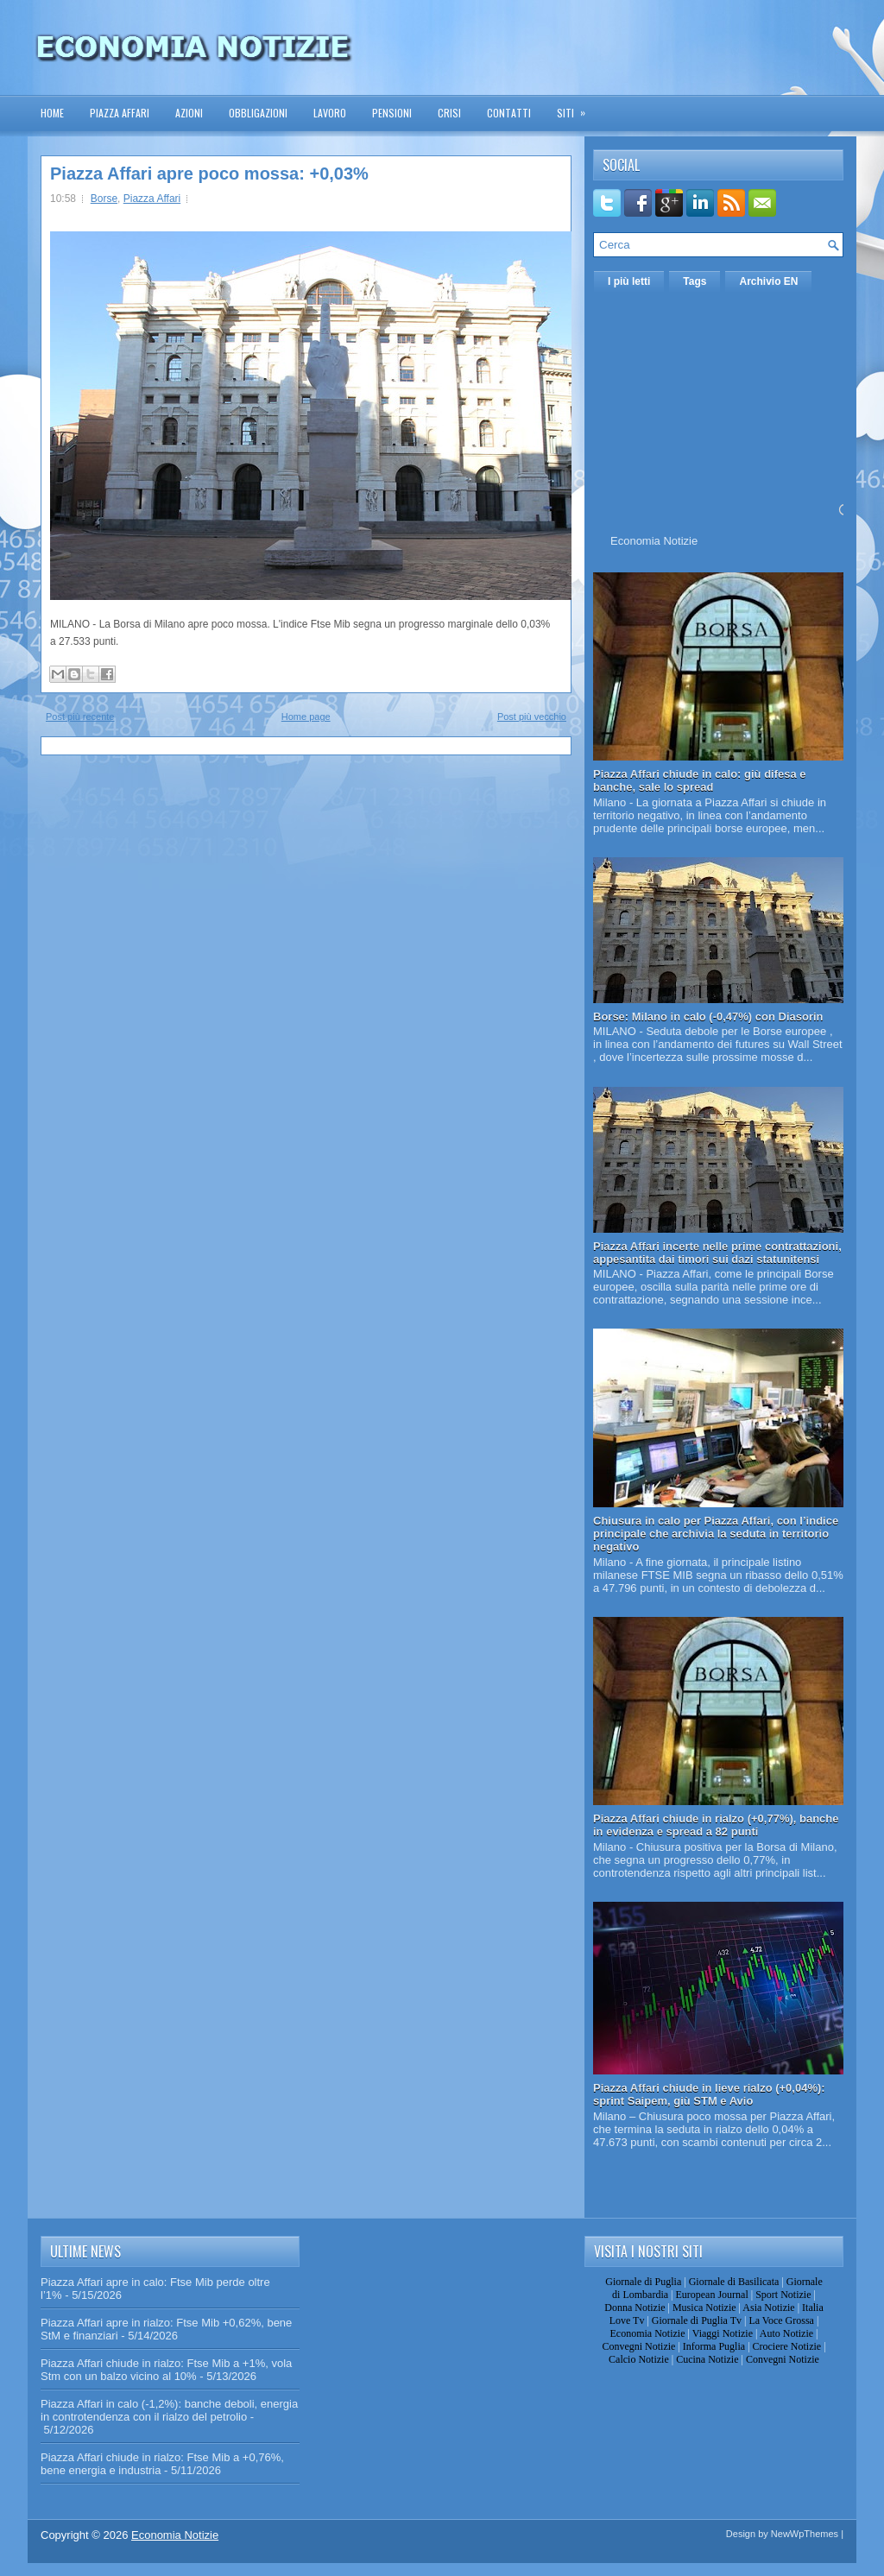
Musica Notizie (704, 2307)
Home (52, 112)
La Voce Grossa (781, 2320)
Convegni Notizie (638, 2346)
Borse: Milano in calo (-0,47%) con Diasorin (708, 1016)
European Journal (711, 2295)
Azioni (189, 112)
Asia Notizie (768, 2307)
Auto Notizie (786, 2333)
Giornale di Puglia (643, 2282)
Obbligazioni (258, 112)
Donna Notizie (634, 2307)
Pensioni (392, 112)
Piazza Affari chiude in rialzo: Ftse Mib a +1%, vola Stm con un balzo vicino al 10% (166, 2370)
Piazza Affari (119, 112)
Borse (104, 199)
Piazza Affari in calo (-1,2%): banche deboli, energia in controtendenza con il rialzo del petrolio (169, 2410)
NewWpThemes (804, 2534)
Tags (694, 281)
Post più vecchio (531, 716)
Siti (577, 107)
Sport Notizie (783, 2295)
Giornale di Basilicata (734, 2282)
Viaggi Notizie (722, 2333)
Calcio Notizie (639, 2359)
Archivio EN (768, 281)
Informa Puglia (714, 2346)
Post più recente (80, 716)
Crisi (449, 112)
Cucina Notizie (707, 2359)
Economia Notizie (654, 540)
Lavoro (329, 112)
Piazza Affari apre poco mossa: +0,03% (209, 173)
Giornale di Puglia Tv (697, 2320)
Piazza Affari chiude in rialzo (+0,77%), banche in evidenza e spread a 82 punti (716, 1825)
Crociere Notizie (787, 2346)
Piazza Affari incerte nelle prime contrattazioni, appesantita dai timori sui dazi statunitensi (717, 1253)
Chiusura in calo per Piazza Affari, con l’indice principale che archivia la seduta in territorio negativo (715, 1533)
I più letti (629, 281)
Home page (306, 716)
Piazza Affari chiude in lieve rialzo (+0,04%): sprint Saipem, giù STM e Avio (709, 2094)
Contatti (509, 112)
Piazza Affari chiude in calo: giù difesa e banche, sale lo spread (699, 780)
